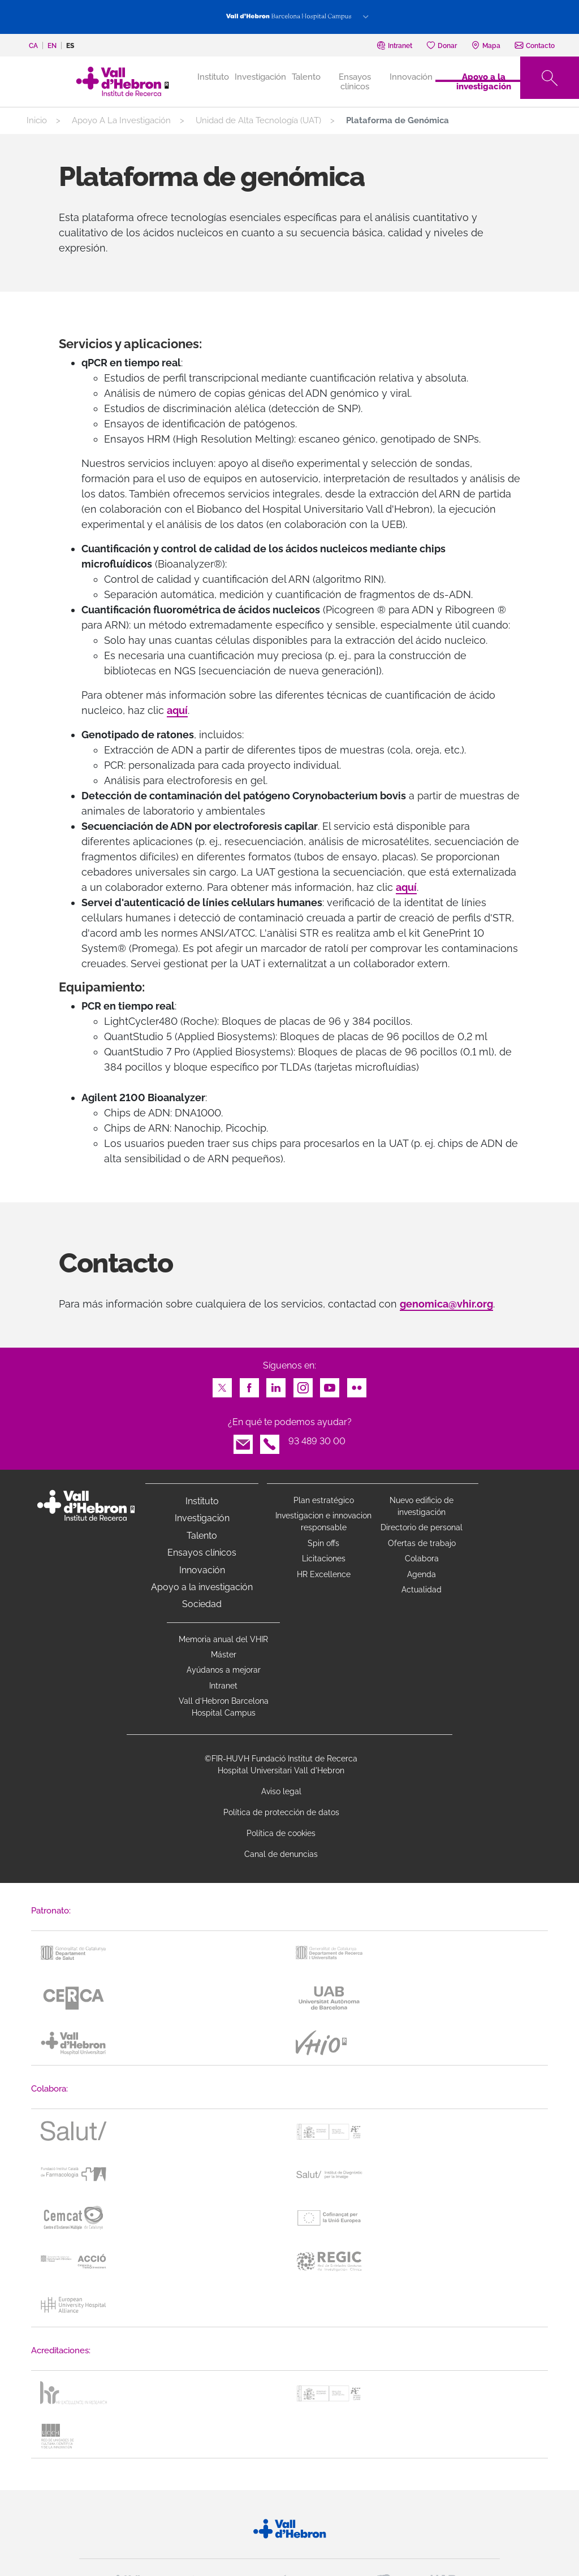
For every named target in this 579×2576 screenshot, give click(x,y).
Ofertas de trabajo (422, 1543)
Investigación (260, 77)
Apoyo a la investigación (483, 81)
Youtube (329, 1384)
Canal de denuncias (281, 1854)
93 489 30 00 (316, 1441)
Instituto (202, 1501)
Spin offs (323, 1543)
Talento (306, 77)
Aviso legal (281, 1791)
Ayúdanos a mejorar (224, 1669)
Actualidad (421, 1589)
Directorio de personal (422, 1527)
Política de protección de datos (281, 1812)
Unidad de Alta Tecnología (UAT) (258, 120)
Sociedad (202, 1604)
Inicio (37, 120)
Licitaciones (323, 1558)
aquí (177, 710)
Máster (223, 1654)
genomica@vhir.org (446, 1304)
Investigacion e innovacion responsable (323, 1521)
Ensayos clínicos (355, 81)
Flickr (356, 1384)
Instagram (303, 1384)
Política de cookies (281, 1833)
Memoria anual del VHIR (223, 1639)
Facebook (249, 1384)
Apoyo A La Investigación (121, 120)
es (70, 46)
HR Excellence (324, 1574)
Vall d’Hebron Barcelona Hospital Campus (224, 1706)
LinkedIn (276, 1384)
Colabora (422, 1558)
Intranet (223, 1685)
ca (33, 46)
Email (243, 1441)
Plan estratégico (323, 1500)
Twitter (222, 1384)
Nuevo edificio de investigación (421, 1506)
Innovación (411, 77)
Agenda (421, 1574)
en (52, 46)
